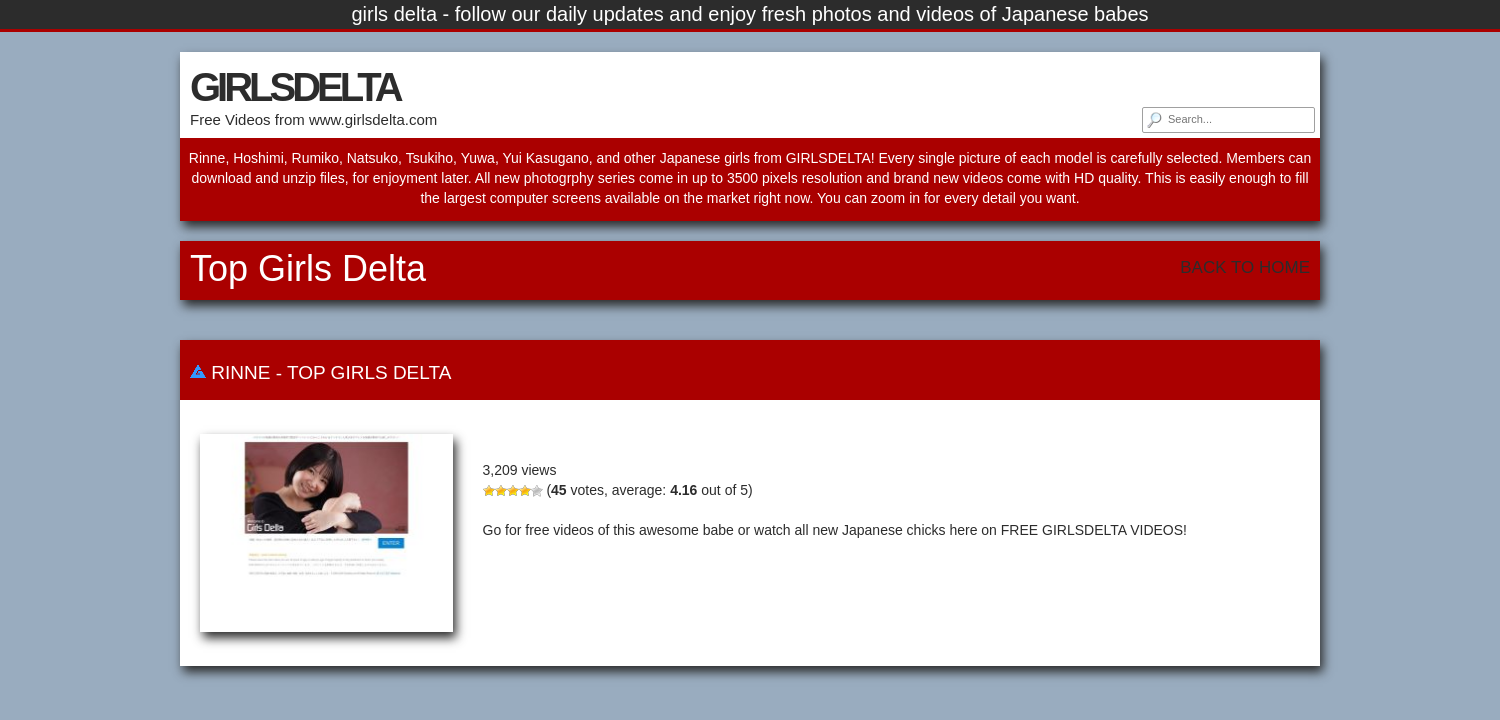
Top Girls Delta (369, 372)
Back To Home (1245, 267)
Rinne (240, 372)
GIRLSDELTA (295, 87)
